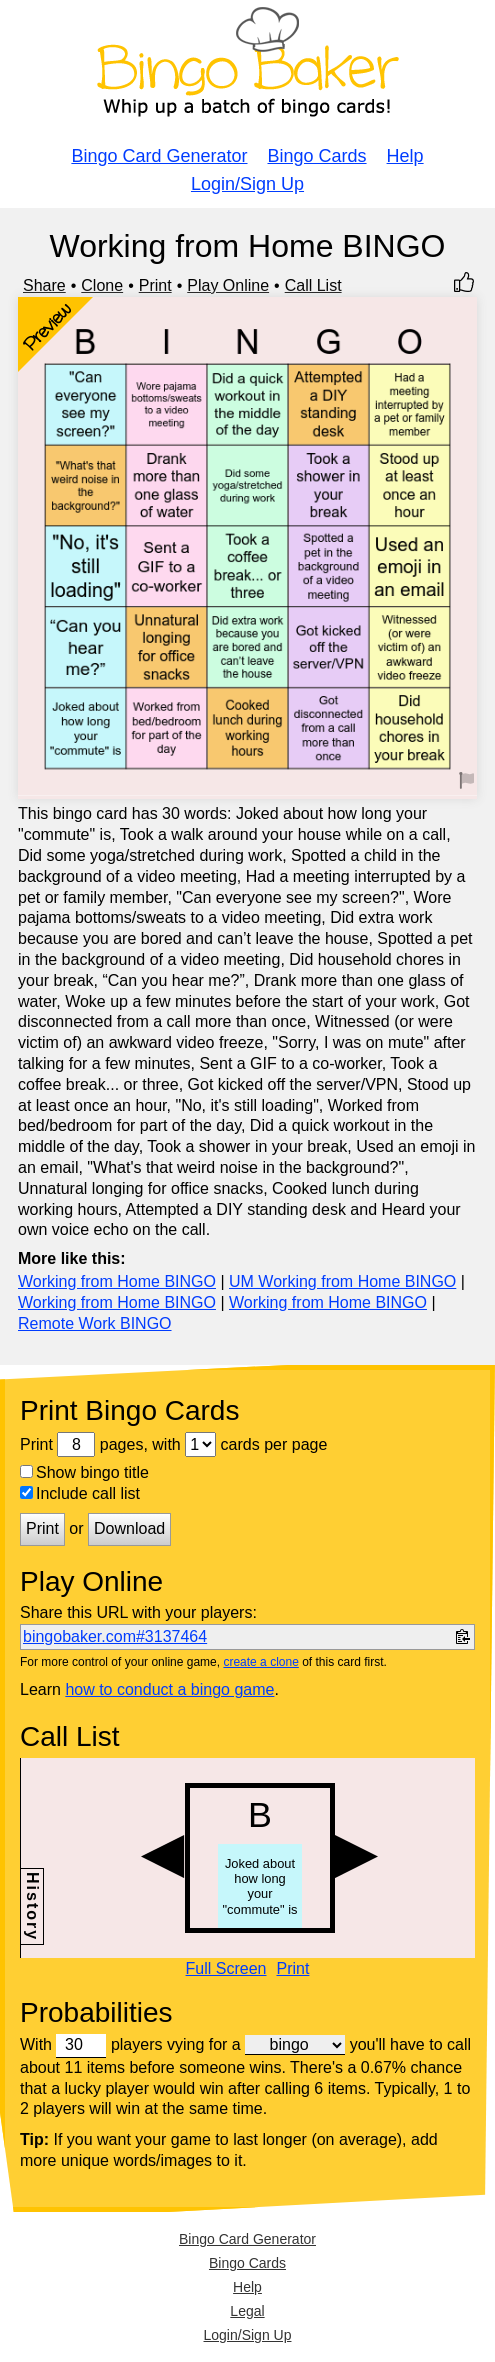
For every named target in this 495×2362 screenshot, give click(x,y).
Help (405, 156)
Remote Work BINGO (95, 1323)
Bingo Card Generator (159, 156)
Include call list (80, 1493)
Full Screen (226, 1969)
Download (129, 1528)
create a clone (260, 1662)
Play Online (228, 285)
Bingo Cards (317, 156)
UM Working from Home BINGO (342, 1281)
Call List (313, 285)
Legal (247, 2311)
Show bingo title (84, 1472)
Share (44, 285)
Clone (102, 285)
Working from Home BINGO (117, 1281)
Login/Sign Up (247, 184)
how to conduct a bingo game (169, 1689)
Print (155, 285)
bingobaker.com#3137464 (115, 1636)
